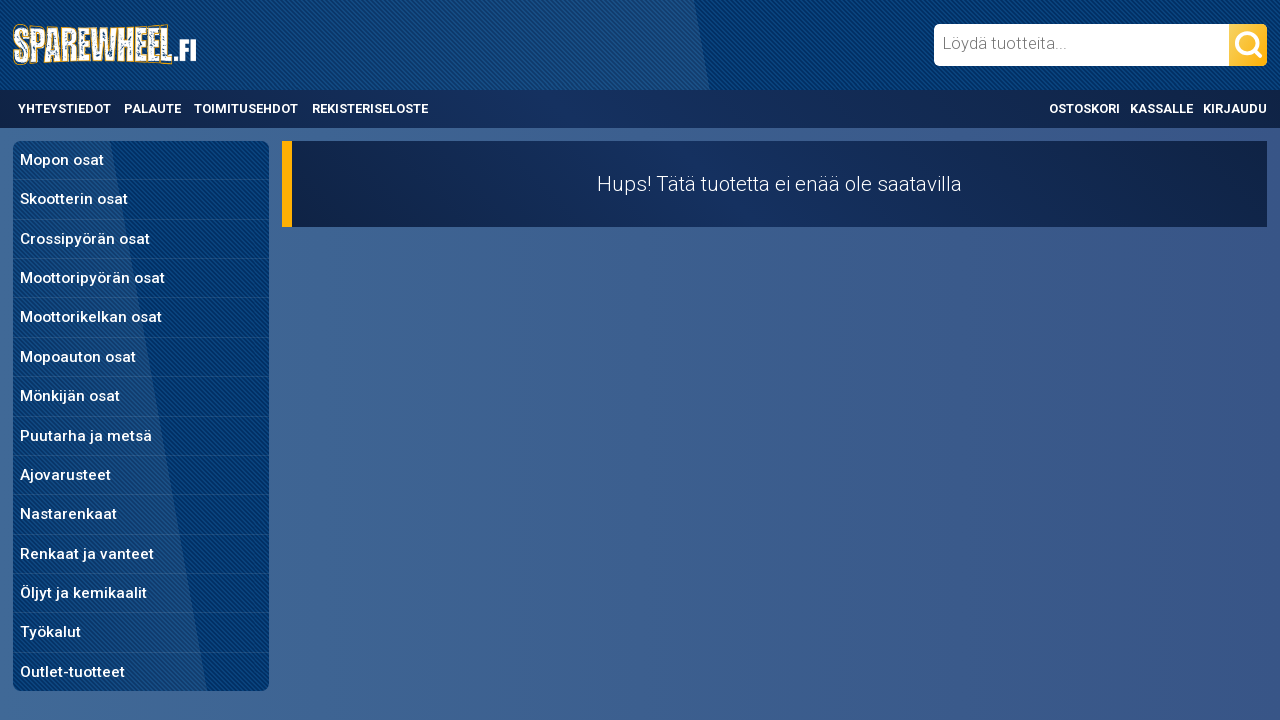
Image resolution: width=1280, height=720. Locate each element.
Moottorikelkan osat (91, 317)
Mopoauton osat (78, 357)
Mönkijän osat (70, 396)
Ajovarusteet (65, 475)
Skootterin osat (74, 199)
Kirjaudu (1235, 108)
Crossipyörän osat (85, 239)
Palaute (152, 108)
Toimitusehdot (246, 108)
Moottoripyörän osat (92, 278)
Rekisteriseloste (370, 108)
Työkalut (50, 632)
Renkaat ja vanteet (87, 554)
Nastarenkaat (68, 514)
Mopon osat (62, 160)
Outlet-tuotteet (72, 672)
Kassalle (1161, 108)
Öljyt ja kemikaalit (83, 593)
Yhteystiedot (64, 108)
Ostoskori (1084, 108)
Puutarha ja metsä (86, 436)
